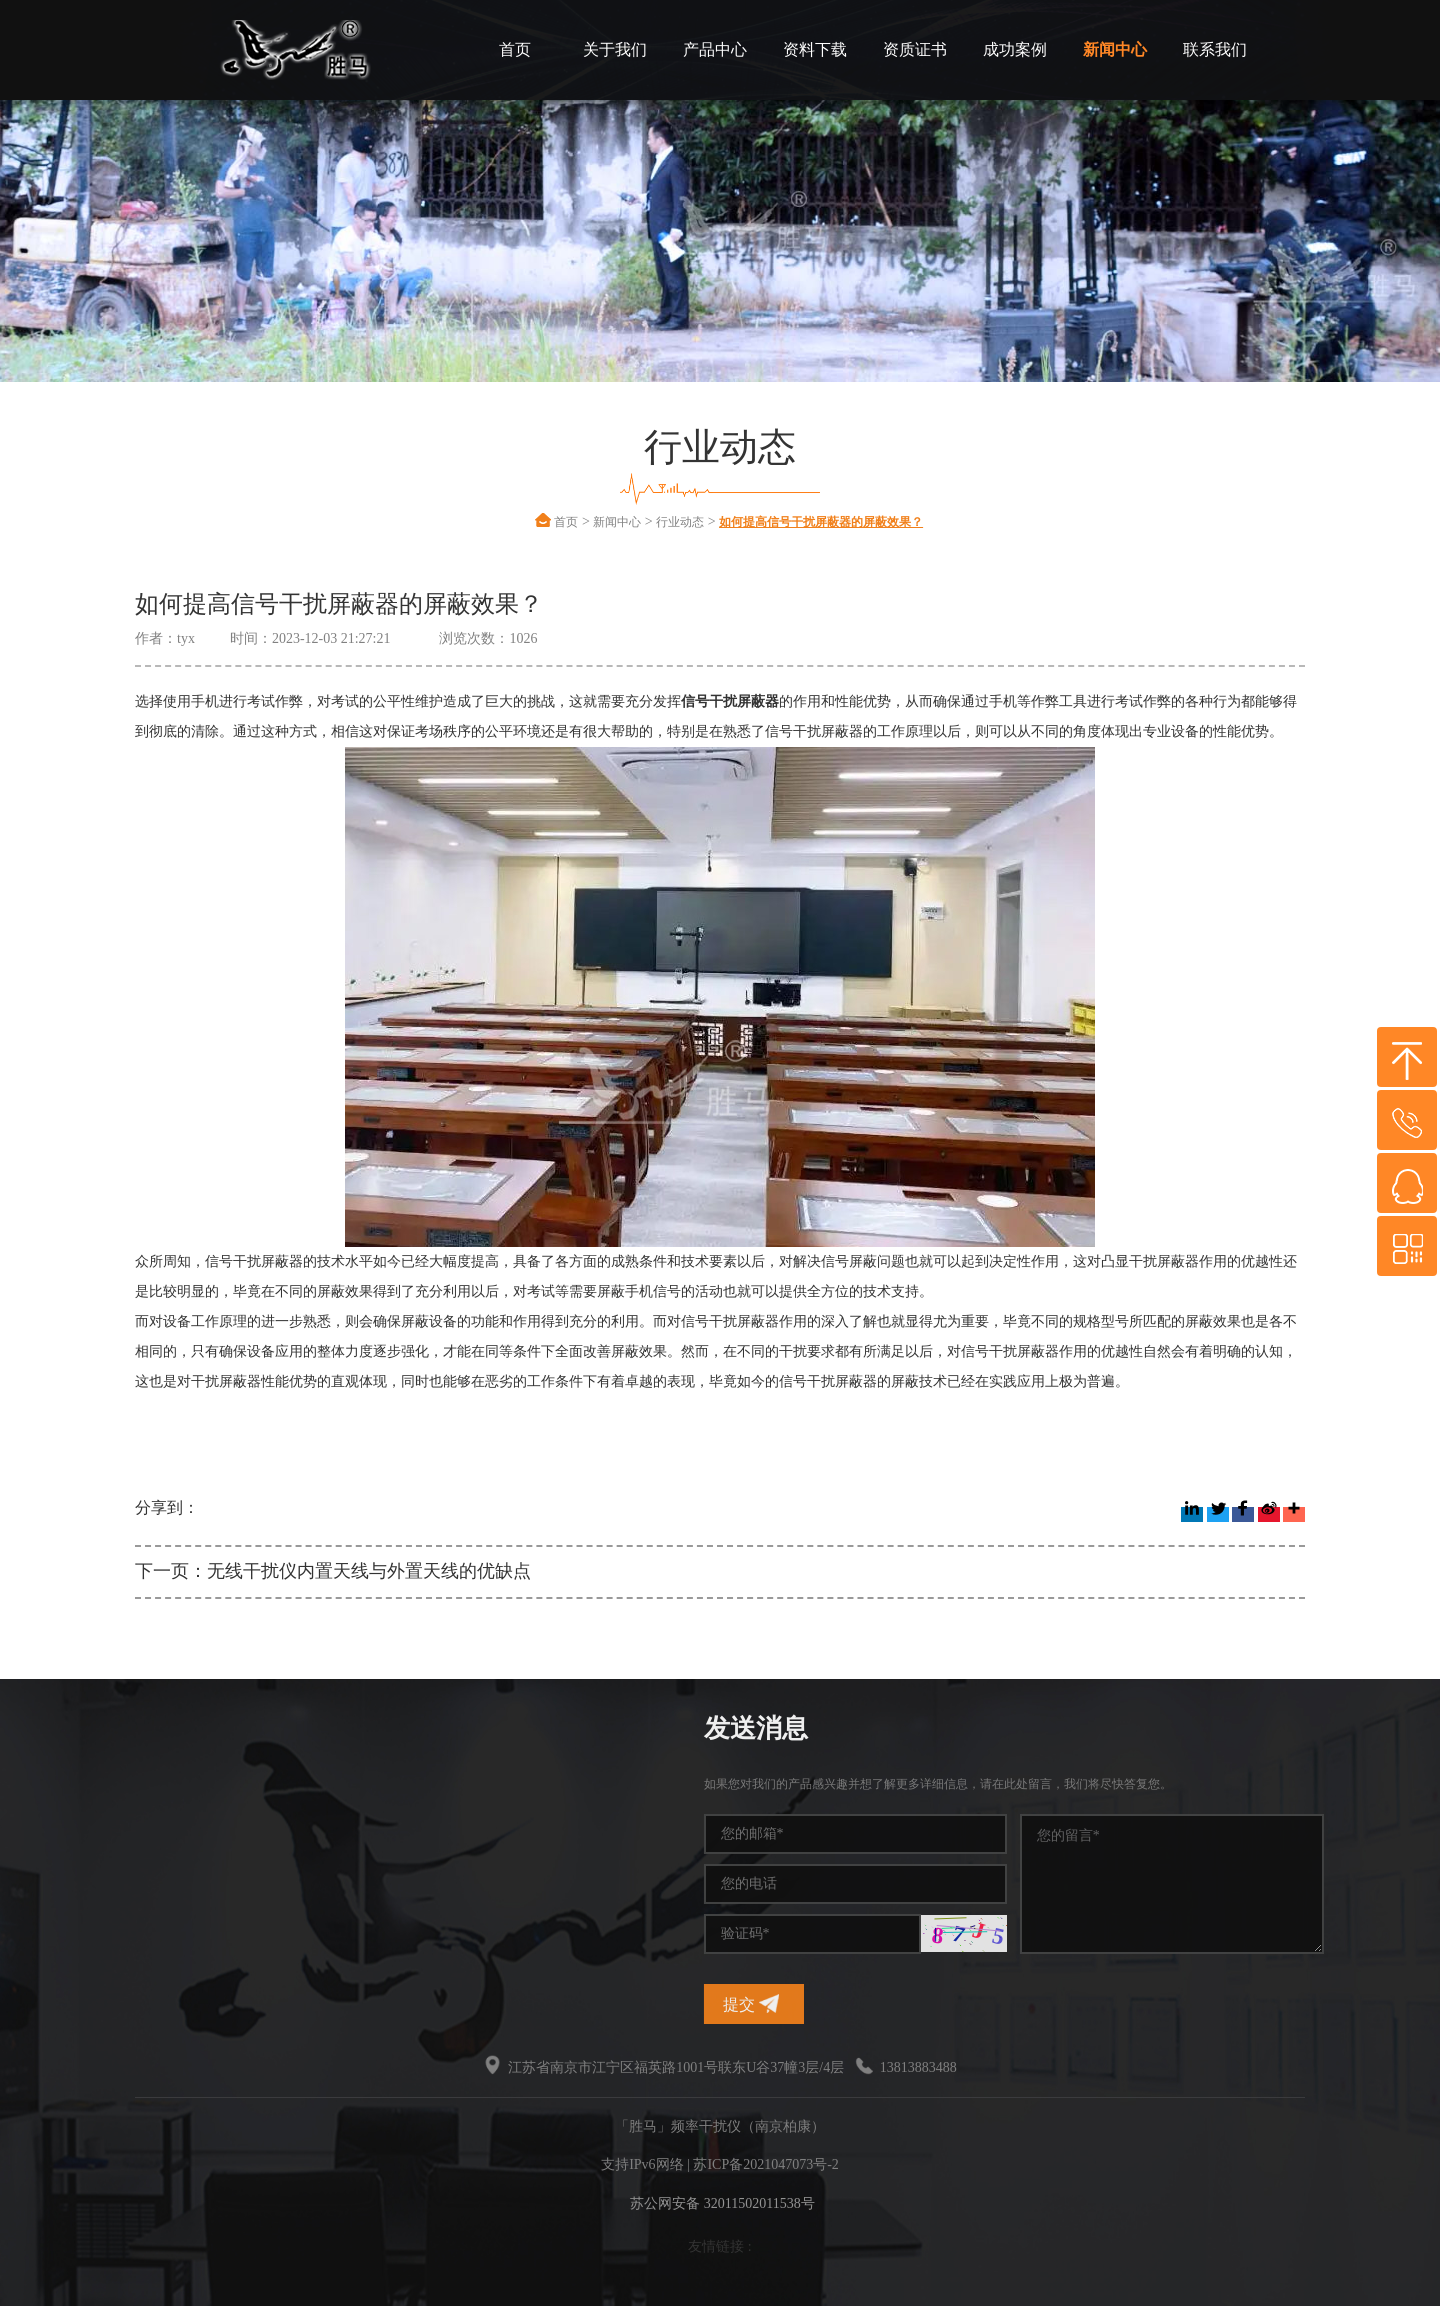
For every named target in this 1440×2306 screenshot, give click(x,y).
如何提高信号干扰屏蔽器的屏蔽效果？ (821, 522)
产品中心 (715, 49)
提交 (1319, 2003)
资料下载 (815, 49)
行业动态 (680, 522)
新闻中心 (1115, 49)
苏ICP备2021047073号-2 (765, 2164)
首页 (515, 49)
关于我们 (615, 49)
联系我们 (1215, 49)
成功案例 (1015, 49)
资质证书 (915, 49)
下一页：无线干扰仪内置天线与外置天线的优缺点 (333, 1571)
